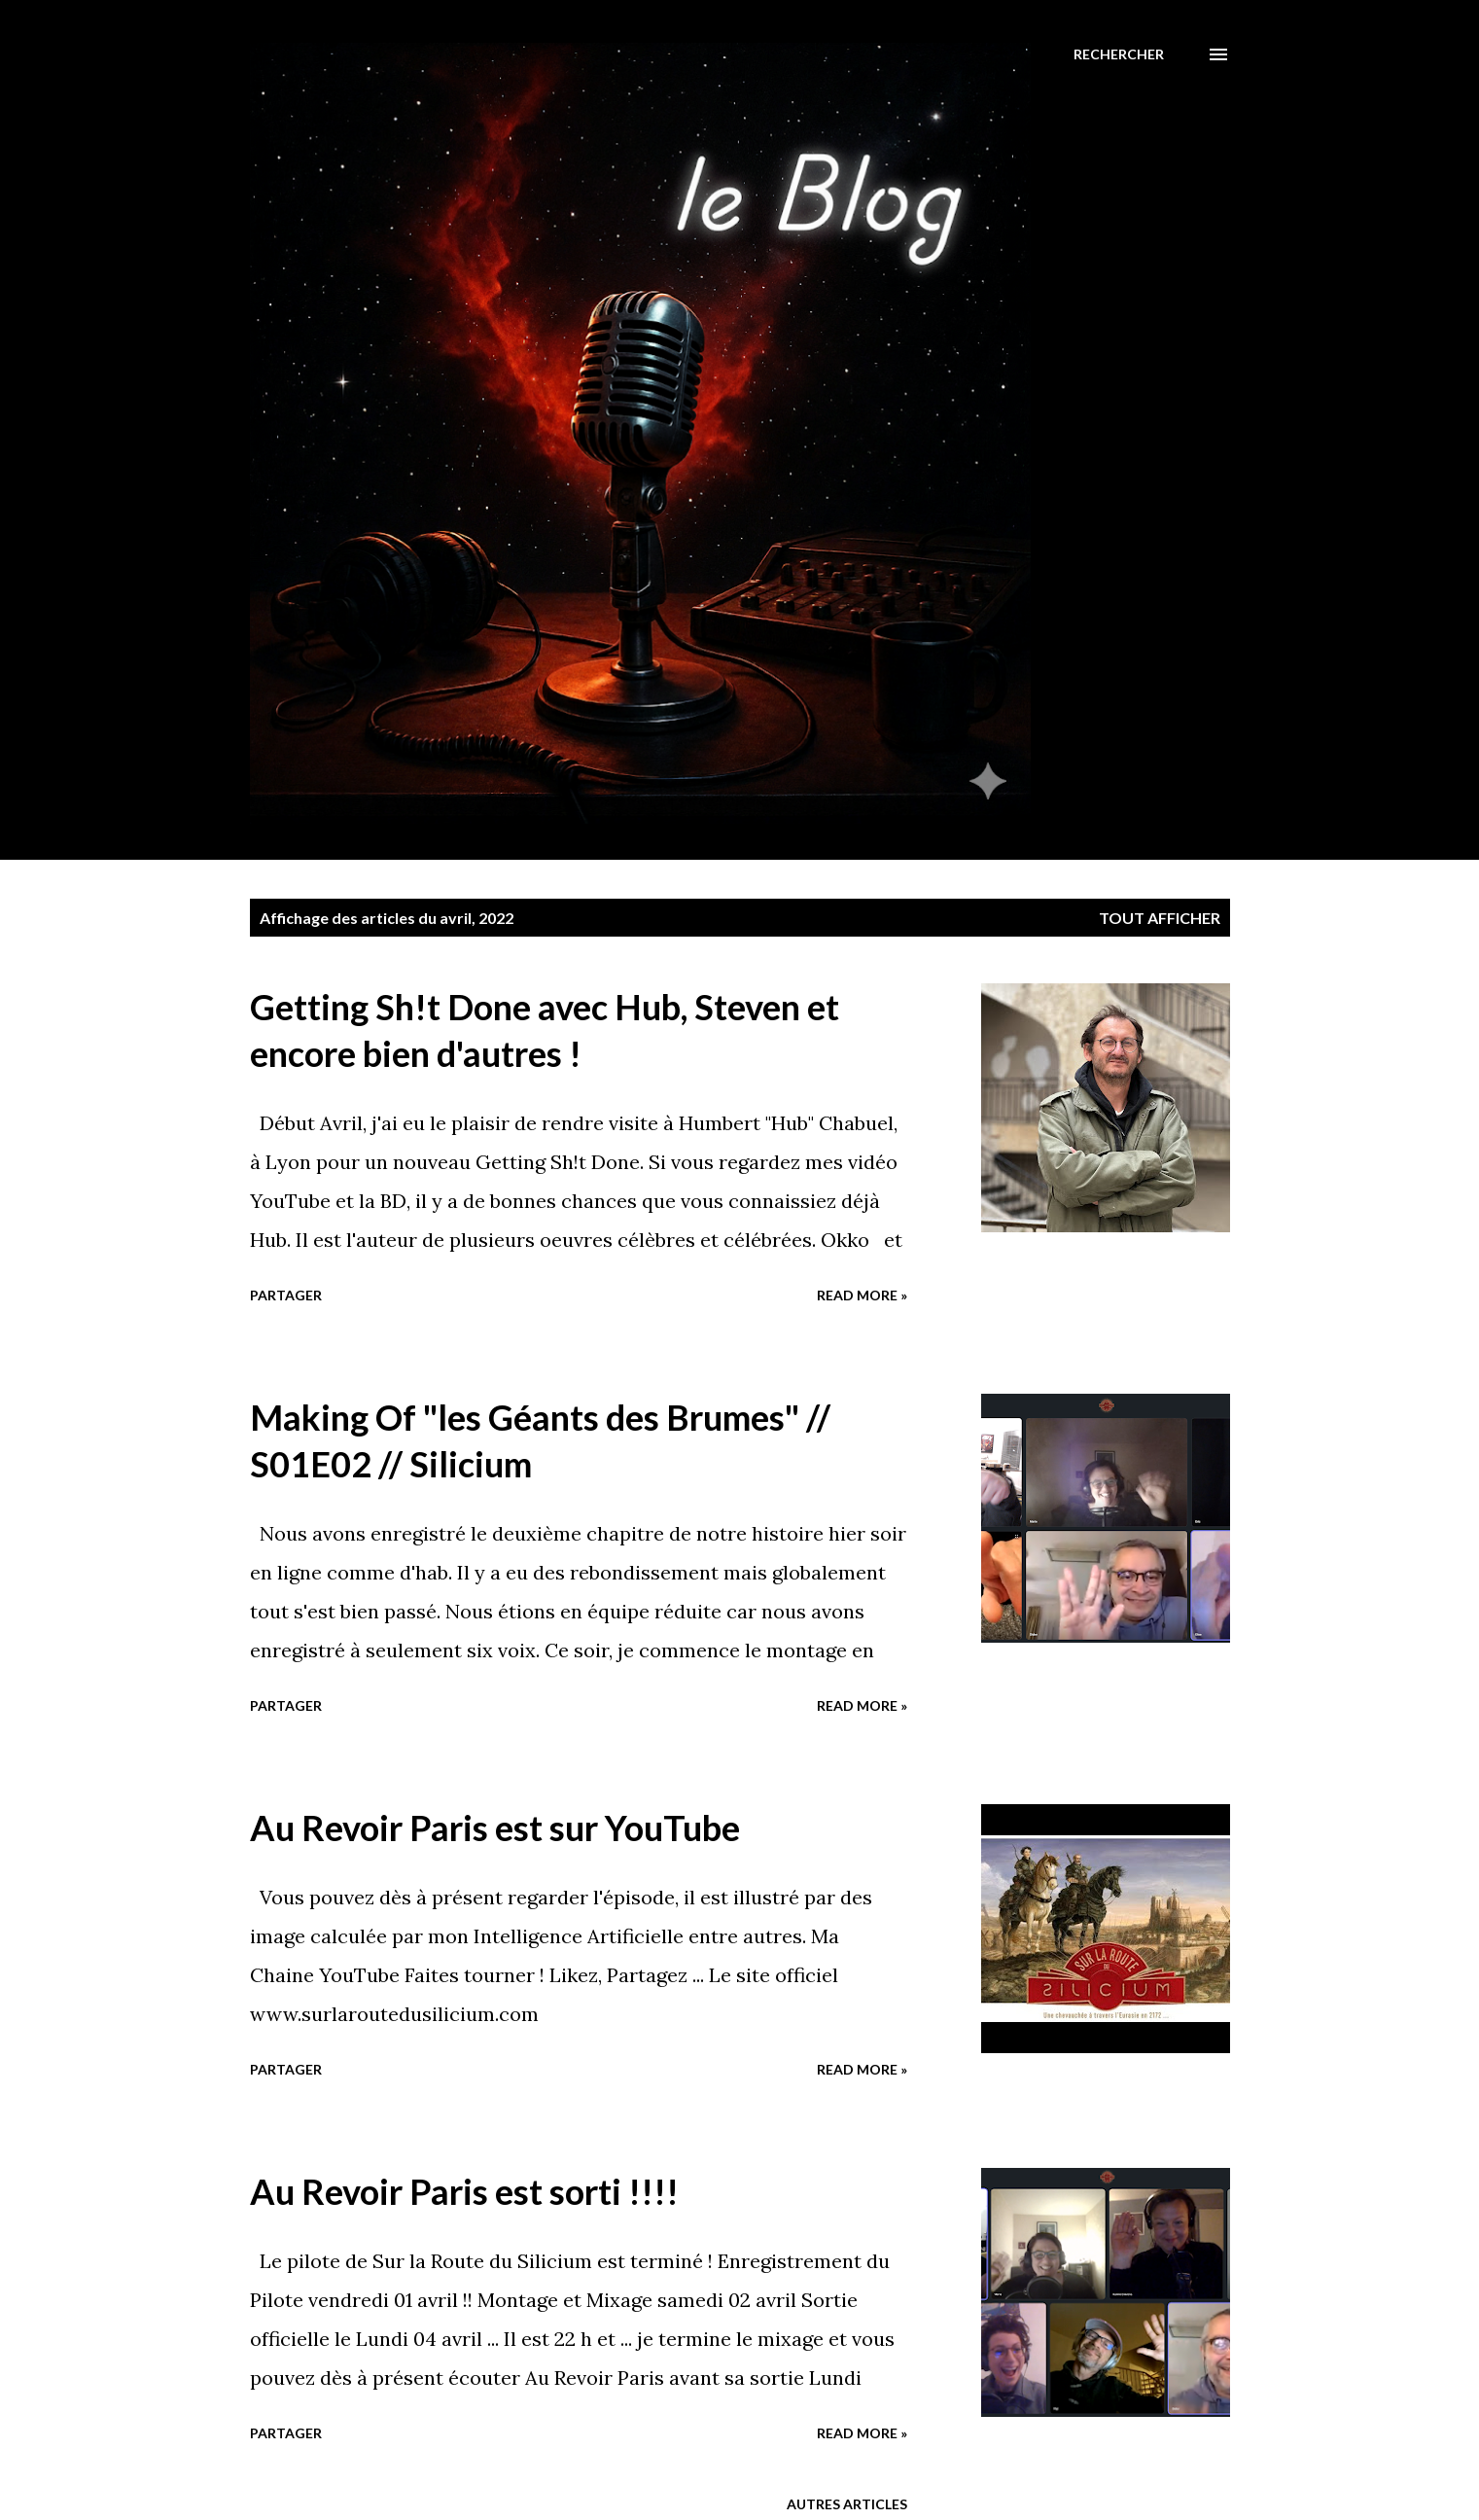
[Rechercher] (1119, 54)
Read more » (862, 1295)
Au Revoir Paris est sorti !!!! (464, 2191)
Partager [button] (286, 1295)
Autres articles (847, 2504)
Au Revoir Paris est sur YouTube (495, 1827)
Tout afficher (1159, 917)
